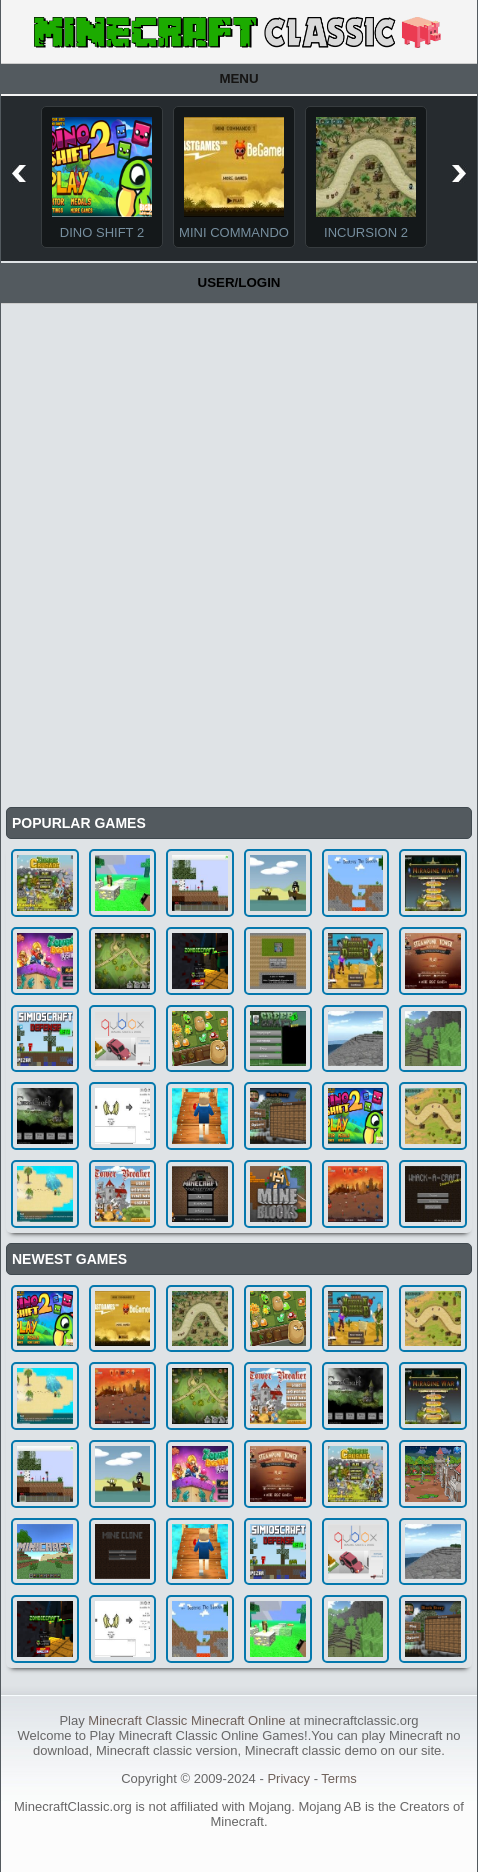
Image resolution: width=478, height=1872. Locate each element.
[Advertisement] (239, 553)
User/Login (239, 282)
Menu (238, 78)
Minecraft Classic (137, 1720)
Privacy (288, 1778)
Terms (338, 1778)
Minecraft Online (238, 1720)
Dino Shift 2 (102, 232)
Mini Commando (234, 232)
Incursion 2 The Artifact (366, 240)
